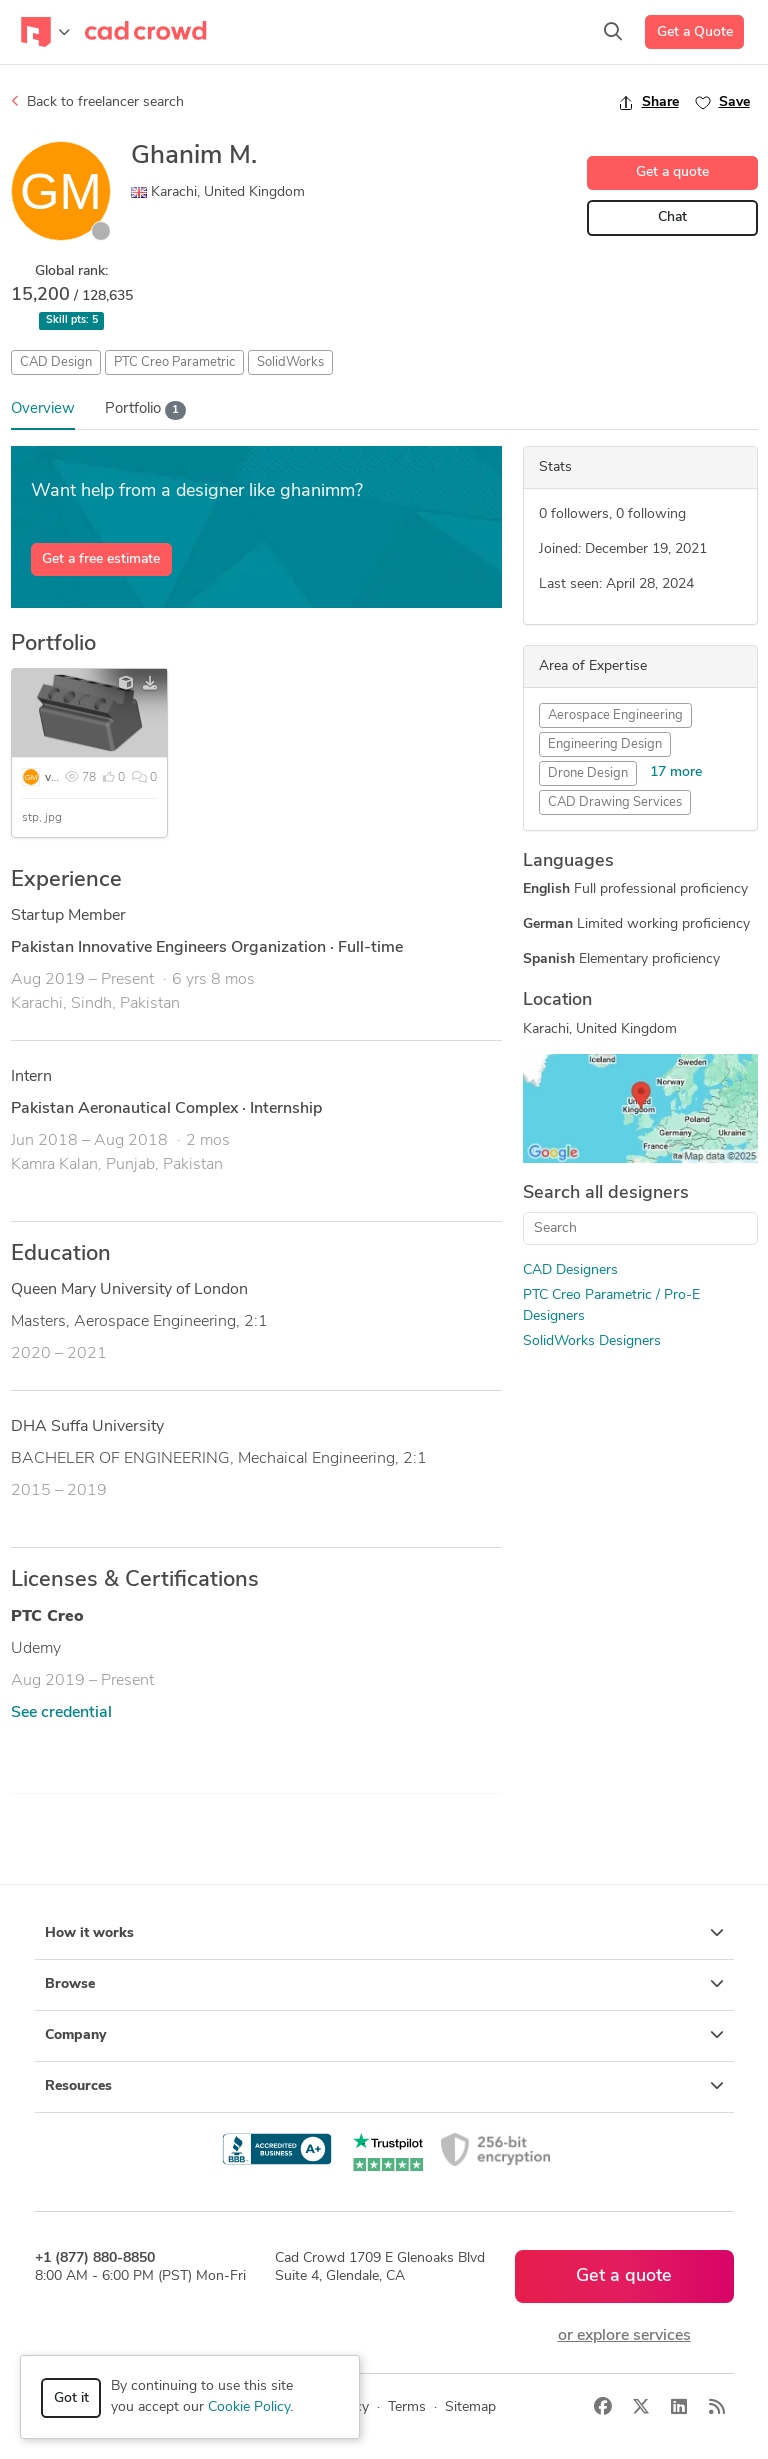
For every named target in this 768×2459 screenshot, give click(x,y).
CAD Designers (570, 1270)
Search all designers (606, 1193)
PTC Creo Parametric (174, 362)
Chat (672, 217)
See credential (61, 1713)
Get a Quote (695, 32)
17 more (676, 772)
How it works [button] (384, 1933)
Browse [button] (384, 1984)
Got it (71, 2398)
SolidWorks (290, 362)
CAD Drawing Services (615, 802)
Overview (43, 409)
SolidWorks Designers (592, 1341)
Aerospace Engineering (615, 715)
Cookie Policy (249, 2407)
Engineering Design (605, 744)
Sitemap (470, 2407)
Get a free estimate (101, 559)
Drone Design (588, 773)
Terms (407, 2407)
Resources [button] (384, 2086)
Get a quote (672, 172)
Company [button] (384, 2035)
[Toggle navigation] (45, 32)
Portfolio (146, 410)
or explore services (624, 2336)
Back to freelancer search (97, 102)
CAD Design (56, 362)
